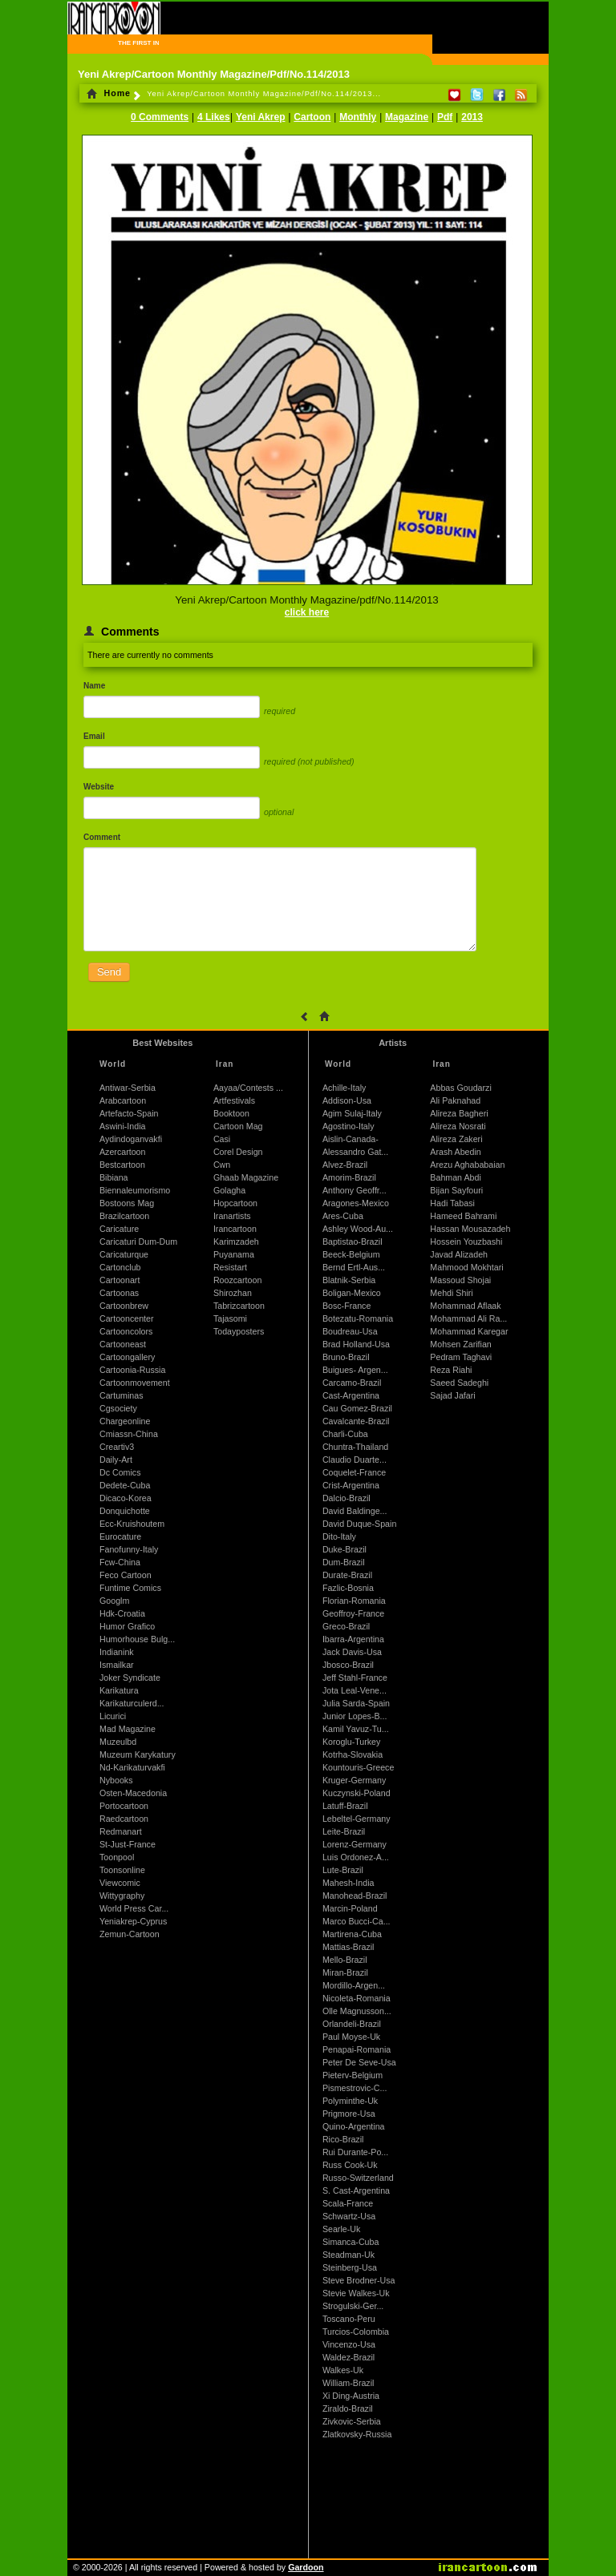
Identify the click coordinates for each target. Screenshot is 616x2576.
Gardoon (305, 2567)
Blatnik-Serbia (348, 1280)
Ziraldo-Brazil (347, 2408)
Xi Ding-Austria (350, 2395)
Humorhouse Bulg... (137, 1639)
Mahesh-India (348, 1883)
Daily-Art (115, 1459)
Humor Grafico (127, 1626)
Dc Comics (120, 1472)
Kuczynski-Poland (356, 1793)
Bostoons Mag (126, 1203)
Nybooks (115, 1780)
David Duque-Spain (359, 1523)
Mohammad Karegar (469, 1331)
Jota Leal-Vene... (354, 1690)
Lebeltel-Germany (356, 1818)
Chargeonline (124, 1421)
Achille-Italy (344, 1087)
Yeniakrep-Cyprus (133, 1921)
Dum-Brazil (343, 1562)
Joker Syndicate (129, 1677)
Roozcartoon (237, 1280)
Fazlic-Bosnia (348, 1588)
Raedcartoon (123, 1818)
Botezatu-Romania (357, 1318)
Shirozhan (232, 1293)
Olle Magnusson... (356, 2011)
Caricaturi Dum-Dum (138, 1241)
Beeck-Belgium (351, 1254)
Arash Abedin (455, 1152)
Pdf (444, 117)
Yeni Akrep (261, 117)
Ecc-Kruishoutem (131, 1523)
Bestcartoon (122, 1164)
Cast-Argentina (350, 1395)
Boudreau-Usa (350, 1331)
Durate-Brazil (347, 1575)
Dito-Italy (339, 1536)
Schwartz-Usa (348, 2216)
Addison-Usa (346, 1100)
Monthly (357, 117)
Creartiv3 (116, 1447)
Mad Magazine (127, 1729)
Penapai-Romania (356, 2049)
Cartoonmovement (134, 1382)
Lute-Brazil (342, 1870)
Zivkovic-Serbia (351, 2421)
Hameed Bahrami (463, 1216)
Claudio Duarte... (354, 1459)
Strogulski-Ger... (352, 2306)
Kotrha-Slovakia (352, 1754)
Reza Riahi (451, 1370)
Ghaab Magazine (245, 1177)
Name (94, 685)
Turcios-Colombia (355, 2331)
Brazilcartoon (124, 1216)
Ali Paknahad (455, 1100)
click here (307, 612)
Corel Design (238, 1152)
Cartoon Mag (238, 1126)
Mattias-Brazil (348, 1947)
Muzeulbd (117, 1741)
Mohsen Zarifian (460, 1344)
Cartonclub (120, 1267)
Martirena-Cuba (352, 1934)
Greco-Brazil (346, 1626)
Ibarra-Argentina (353, 1639)
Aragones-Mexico (355, 1203)
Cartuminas (121, 1395)
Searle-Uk (341, 2229)
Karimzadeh (236, 1241)
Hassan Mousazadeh (470, 1228)
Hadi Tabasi (452, 1203)
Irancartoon (235, 1228)
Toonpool (116, 1857)
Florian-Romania (354, 1600)
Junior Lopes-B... (354, 1716)
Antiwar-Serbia (127, 1087)
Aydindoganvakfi (130, 1139)
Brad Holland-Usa (356, 1344)
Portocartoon (123, 1806)
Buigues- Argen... (355, 1370)
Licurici (112, 1716)
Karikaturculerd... (131, 1703)
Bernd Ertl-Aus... (353, 1267)
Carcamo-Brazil (351, 1382)
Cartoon (312, 117)
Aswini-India (122, 1126)
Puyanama (233, 1254)
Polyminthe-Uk (350, 2101)
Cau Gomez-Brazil (357, 1408)
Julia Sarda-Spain (356, 1703)
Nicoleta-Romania (356, 1998)
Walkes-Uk (342, 2370)
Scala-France (347, 2203)
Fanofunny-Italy (128, 1549)
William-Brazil (348, 2383)
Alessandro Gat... (355, 1152)
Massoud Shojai (460, 1280)
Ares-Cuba (342, 1216)
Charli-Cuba (345, 1434)
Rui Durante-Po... (355, 2152)
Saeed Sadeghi (459, 1382)
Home (109, 93)
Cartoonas (119, 1293)
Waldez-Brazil (348, 2357)
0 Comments (159, 117)
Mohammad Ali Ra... (468, 1318)
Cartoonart (119, 1280)
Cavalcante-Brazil (356, 1421)
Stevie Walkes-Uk (356, 2293)
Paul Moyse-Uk (351, 2036)
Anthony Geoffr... (354, 1190)
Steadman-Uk (348, 2254)
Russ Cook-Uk (350, 2165)
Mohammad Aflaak (465, 1305)
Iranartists (232, 1216)
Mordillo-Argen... (353, 1985)
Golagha (229, 1190)
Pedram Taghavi (461, 1357)
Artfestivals (234, 1100)
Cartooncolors (125, 1331)
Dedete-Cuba (124, 1485)
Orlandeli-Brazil (351, 2024)
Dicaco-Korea (125, 1498)
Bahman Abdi (455, 1177)
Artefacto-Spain (128, 1113)
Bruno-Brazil (346, 1357)
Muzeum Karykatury (137, 1754)
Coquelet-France (354, 1472)
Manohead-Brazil (354, 1895)
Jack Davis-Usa (352, 1652)
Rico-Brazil (343, 2139)
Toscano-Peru (348, 2319)
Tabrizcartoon (239, 1305)
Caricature (119, 1228)
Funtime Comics (130, 1588)
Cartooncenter (126, 1318)
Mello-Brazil (344, 1959)
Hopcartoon (235, 1203)
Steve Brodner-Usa (358, 2280)
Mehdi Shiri (451, 1293)
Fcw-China (119, 1562)
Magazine (406, 117)
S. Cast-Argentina (356, 2190)
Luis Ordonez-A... (355, 1857)
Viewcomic (119, 1883)
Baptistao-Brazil (352, 1241)
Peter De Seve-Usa (359, 2062)
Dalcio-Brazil (346, 1498)
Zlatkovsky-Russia (356, 2434)
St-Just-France (127, 1844)
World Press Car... (133, 1908)
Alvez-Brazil (344, 1164)
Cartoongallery (127, 1357)
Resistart (230, 1267)
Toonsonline (122, 1870)
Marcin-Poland (350, 1908)
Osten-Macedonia (133, 1793)
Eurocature (120, 1536)
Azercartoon (122, 1152)
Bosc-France (346, 1305)
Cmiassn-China (128, 1434)
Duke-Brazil (344, 1549)
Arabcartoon (122, 1100)
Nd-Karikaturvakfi (132, 1767)
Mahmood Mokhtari (466, 1267)
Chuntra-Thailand (355, 1447)
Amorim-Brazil (349, 1177)
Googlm (114, 1600)
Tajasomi (230, 1318)
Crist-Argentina (350, 1485)
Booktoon (231, 1113)
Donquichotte (124, 1511)
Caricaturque (123, 1254)
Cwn (221, 1164)
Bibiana (113, 1177)
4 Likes (213, 117)
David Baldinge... (354, 1511)
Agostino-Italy (348, 1126)
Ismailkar (116, 1665)
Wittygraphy (121, 1895)
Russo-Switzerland (358, 2177)
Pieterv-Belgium (352, 2075)
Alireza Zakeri (456, 1139)
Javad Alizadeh (459, 1254)
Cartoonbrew (123, 1305)
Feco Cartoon (125, 1575)
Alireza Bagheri (459, 1113)
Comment (101, 837)
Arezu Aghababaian (467, 1164)
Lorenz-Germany (354, 1844)
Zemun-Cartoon (129, 1934)
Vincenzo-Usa (348, 2344)
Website (98, 786)
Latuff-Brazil (345, 1806)
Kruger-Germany (354, 1780)
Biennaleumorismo (134, 1190)
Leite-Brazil (343, 1831)
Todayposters (238, 1331)
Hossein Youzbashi (466, 1241)
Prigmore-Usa (348, 2113)
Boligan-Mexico (351, 1293)
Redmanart (120, 1831)
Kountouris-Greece (358, 1767)
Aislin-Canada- (350, 1139)
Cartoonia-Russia (132, 1370)
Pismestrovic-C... (354, 2088)
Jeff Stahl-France (354, 1677)
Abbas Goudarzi (460, 1087)
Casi (221, 1139)
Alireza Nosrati (457, 1126)
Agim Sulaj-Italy (352, 1113)
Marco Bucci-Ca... (356, 1921)
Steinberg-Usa (349, 2267)
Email (94, 736)
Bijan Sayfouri (456, 1190)
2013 (472, 117)
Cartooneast (122, 1344)
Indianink (116, 1652)
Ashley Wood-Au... (357, 1228)
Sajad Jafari (452, 1395)
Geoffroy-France (353, 1613)
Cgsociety (118, 1408)
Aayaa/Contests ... (248, 1087)
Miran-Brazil (345, 1972)
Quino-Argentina (353, 2126)
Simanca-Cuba (350, 2242)
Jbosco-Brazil (348, 1665)
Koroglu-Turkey (351, 1741)
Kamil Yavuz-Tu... (355, 1729)
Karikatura (119, 1690)
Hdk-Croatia (122, 1613)
